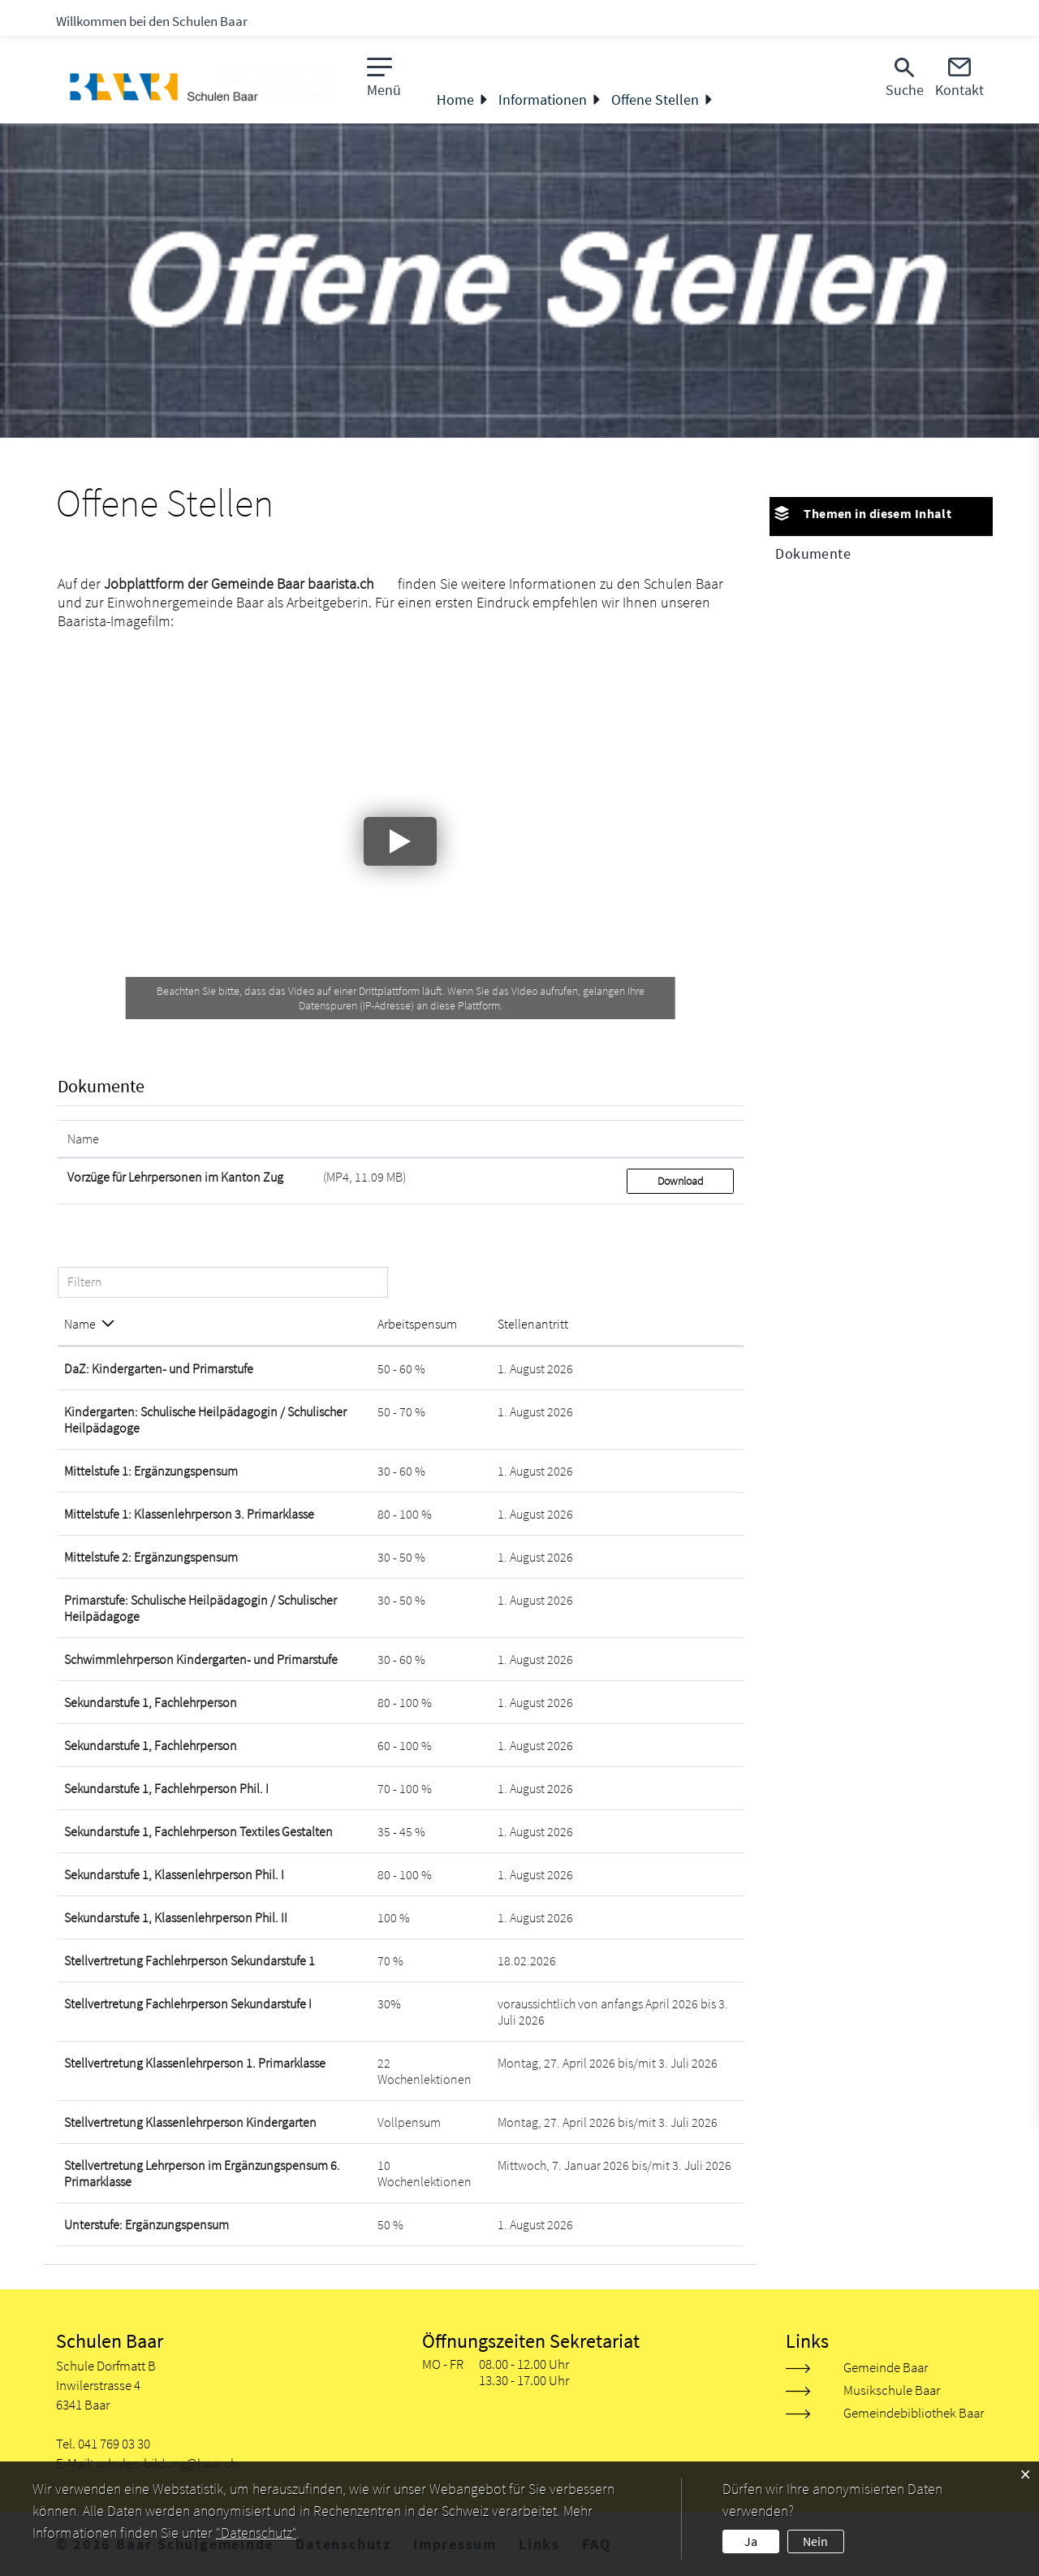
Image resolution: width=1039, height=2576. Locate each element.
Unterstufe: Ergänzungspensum (146, 2224)
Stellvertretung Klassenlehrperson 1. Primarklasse (194, 2063)
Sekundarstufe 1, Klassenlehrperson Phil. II (175, 1917)
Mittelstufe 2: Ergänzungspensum (151, 1557)
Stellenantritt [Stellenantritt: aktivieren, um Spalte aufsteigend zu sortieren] (533, 1324)
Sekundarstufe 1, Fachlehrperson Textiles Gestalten (198, 1831)
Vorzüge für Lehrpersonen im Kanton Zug (175, 1177)
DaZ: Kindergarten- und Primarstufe (158, 1368)
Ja (750, 2541)
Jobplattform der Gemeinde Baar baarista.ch (239, 583)
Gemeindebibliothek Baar (913, 2413)
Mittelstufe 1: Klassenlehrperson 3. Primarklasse (189, 1514)
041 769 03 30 (114, 2444)
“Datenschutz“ (256, 2532)
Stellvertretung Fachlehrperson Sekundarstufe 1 (189, 1960)
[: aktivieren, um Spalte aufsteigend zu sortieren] (680, 1139)
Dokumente (813, 553)
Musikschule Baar (891, 2390)
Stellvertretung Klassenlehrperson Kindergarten (190, 2122)
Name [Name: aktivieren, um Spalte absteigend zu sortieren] (80, 1324)
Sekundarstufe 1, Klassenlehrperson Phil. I (174, 1874)
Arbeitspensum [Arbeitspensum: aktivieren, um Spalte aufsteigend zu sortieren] (417, 1324)
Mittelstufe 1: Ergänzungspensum (151, 1471)
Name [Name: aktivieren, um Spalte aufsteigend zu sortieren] (83, 1138)
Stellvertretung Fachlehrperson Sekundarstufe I (188, 2003)
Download (680, 1180)
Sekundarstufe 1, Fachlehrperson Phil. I (166, 1788)
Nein (815, 2541)
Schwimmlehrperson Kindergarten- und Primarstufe (201, 1659)
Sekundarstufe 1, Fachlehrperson (150, 1702)
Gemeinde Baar (885, 2367)
